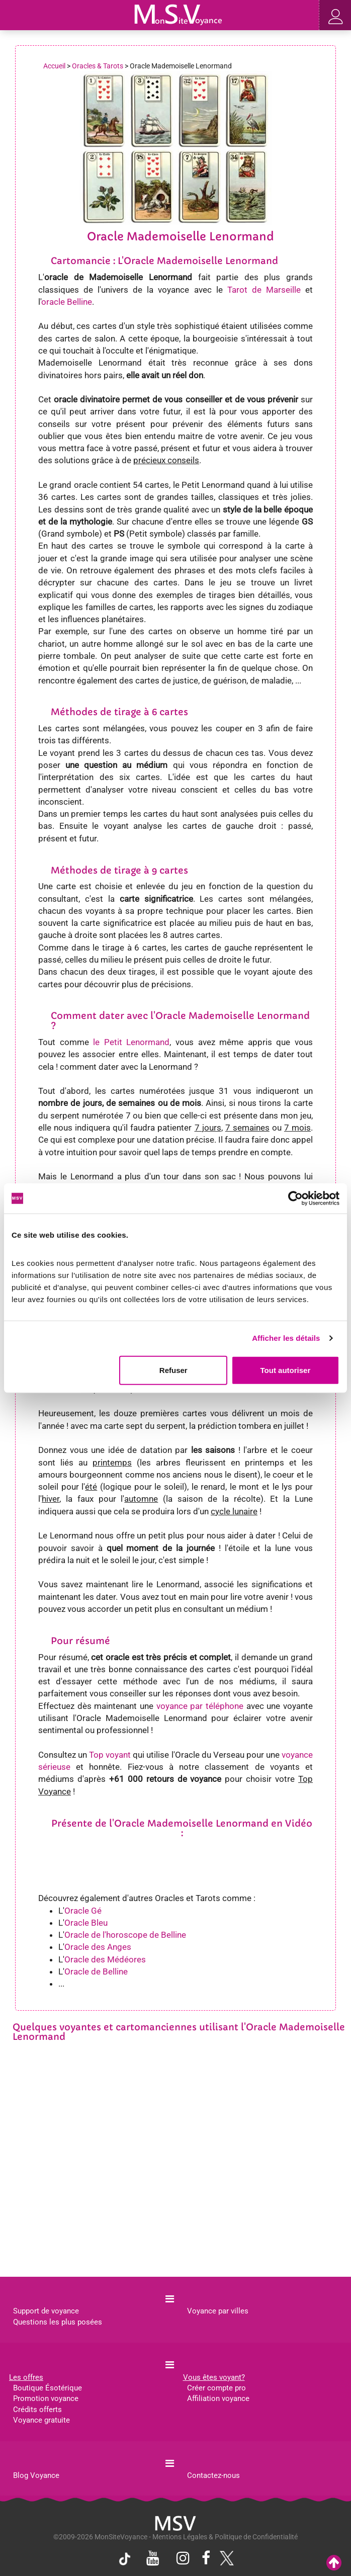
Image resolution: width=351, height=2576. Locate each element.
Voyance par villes (217, 2310)
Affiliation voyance (218, 2398)
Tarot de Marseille (264, 290)
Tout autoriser (285, 1369)
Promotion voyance (45, 2398)
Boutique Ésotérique (47, 2387)
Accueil (54, 66)
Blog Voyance (36, 2475)
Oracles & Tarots (97, 66)
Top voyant (110, 1755)
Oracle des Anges (97, 1947)
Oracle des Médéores (105, 1959)
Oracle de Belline (96, 1971)
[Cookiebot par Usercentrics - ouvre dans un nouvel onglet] (295, 1198)
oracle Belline (66, 302)
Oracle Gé (83, 1911)
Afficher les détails (286, 1338)
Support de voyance (46, 2310)
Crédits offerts (37, 2409)
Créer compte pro (216, 2387)
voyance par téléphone (199, 1706)
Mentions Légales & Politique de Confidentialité (225, 2537)
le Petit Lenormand (131, 1042)
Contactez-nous (213, 2475)
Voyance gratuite (41, 2420)
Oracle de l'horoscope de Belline (125, 1935)
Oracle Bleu (86, 1923)
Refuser (173, 1369)
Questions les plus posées (57, 2322)
